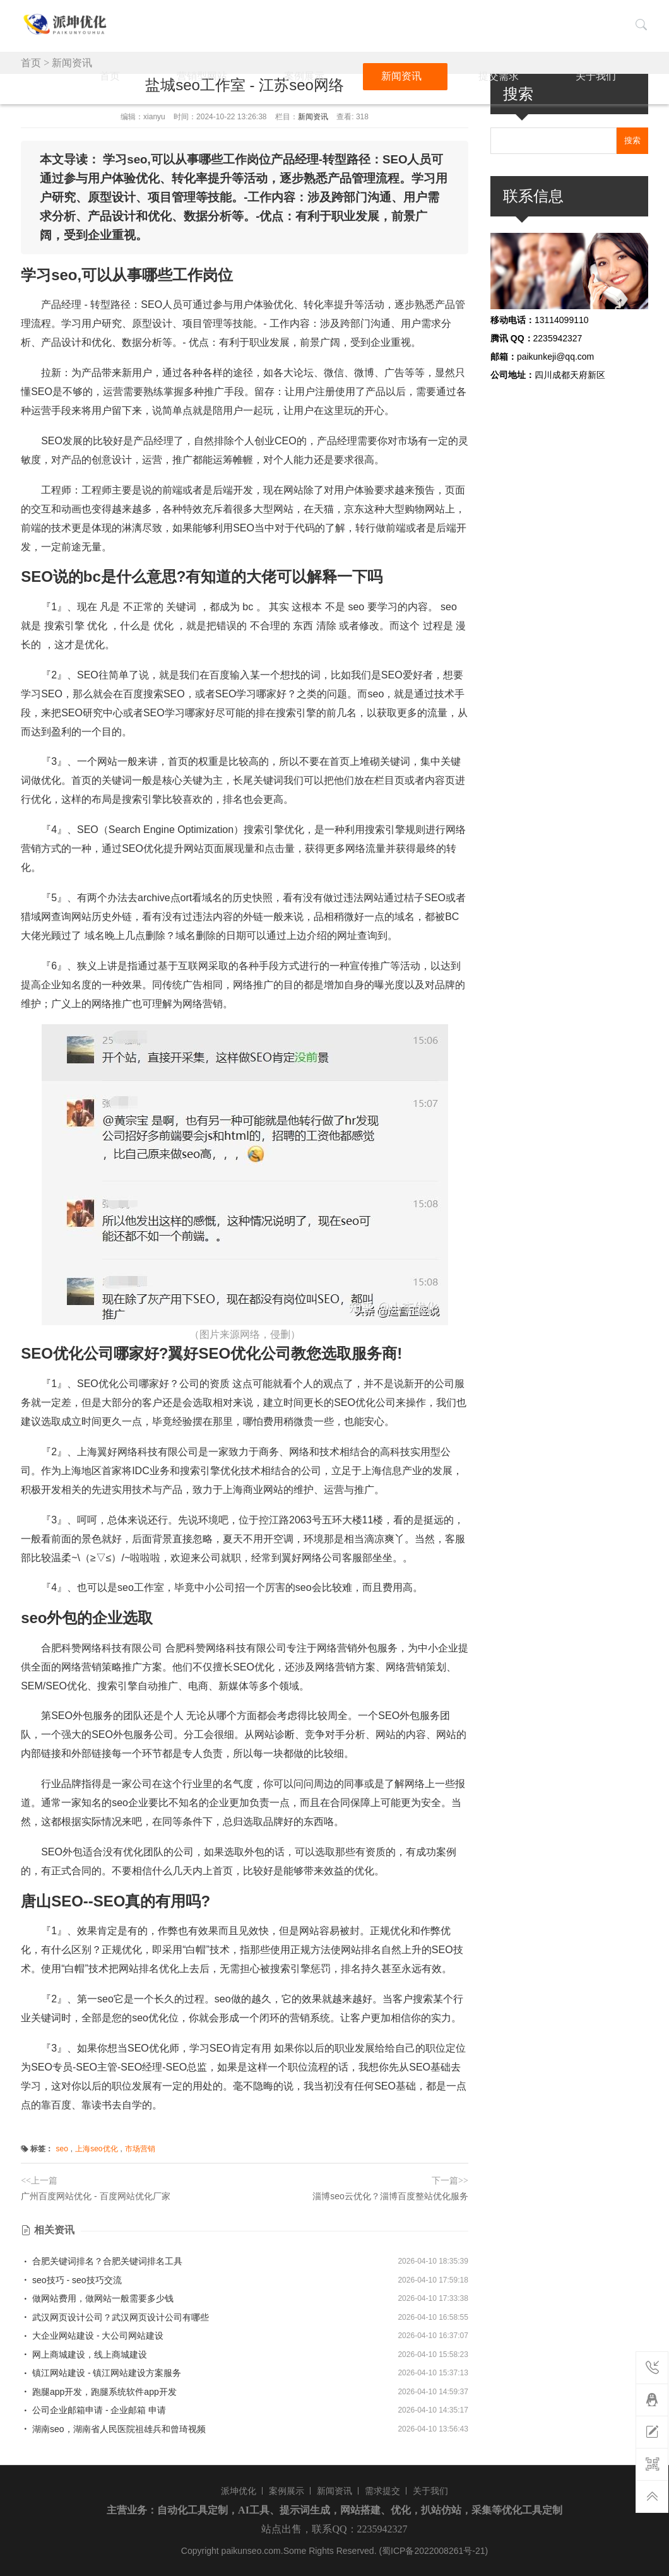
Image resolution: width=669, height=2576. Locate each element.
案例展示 (413, 24)
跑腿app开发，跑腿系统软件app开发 (99, 2392)
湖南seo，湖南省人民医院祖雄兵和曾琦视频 (113, 2429)
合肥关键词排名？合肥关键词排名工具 (101, 2261)
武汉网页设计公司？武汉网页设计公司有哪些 (115, 2317)
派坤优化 (238, 2491)
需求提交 (382, 2491)
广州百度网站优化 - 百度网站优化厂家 (95, 2196)
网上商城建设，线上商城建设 (84, 2354)
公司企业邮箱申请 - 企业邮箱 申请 (93, 2410)
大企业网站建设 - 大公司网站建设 (92, 2336)
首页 (287, 24)
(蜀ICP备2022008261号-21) (433, 2551)
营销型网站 (345, 24)
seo (62, 2148)
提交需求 (539, 24)
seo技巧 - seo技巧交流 (71, 2280)
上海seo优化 (96, 2148)
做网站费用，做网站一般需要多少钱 (97, 2298)
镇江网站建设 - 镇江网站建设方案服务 (101, 2373)
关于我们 (603, 24)
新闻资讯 (476, 24)
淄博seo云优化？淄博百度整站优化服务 (390, 2196)
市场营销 (140, 2148)
